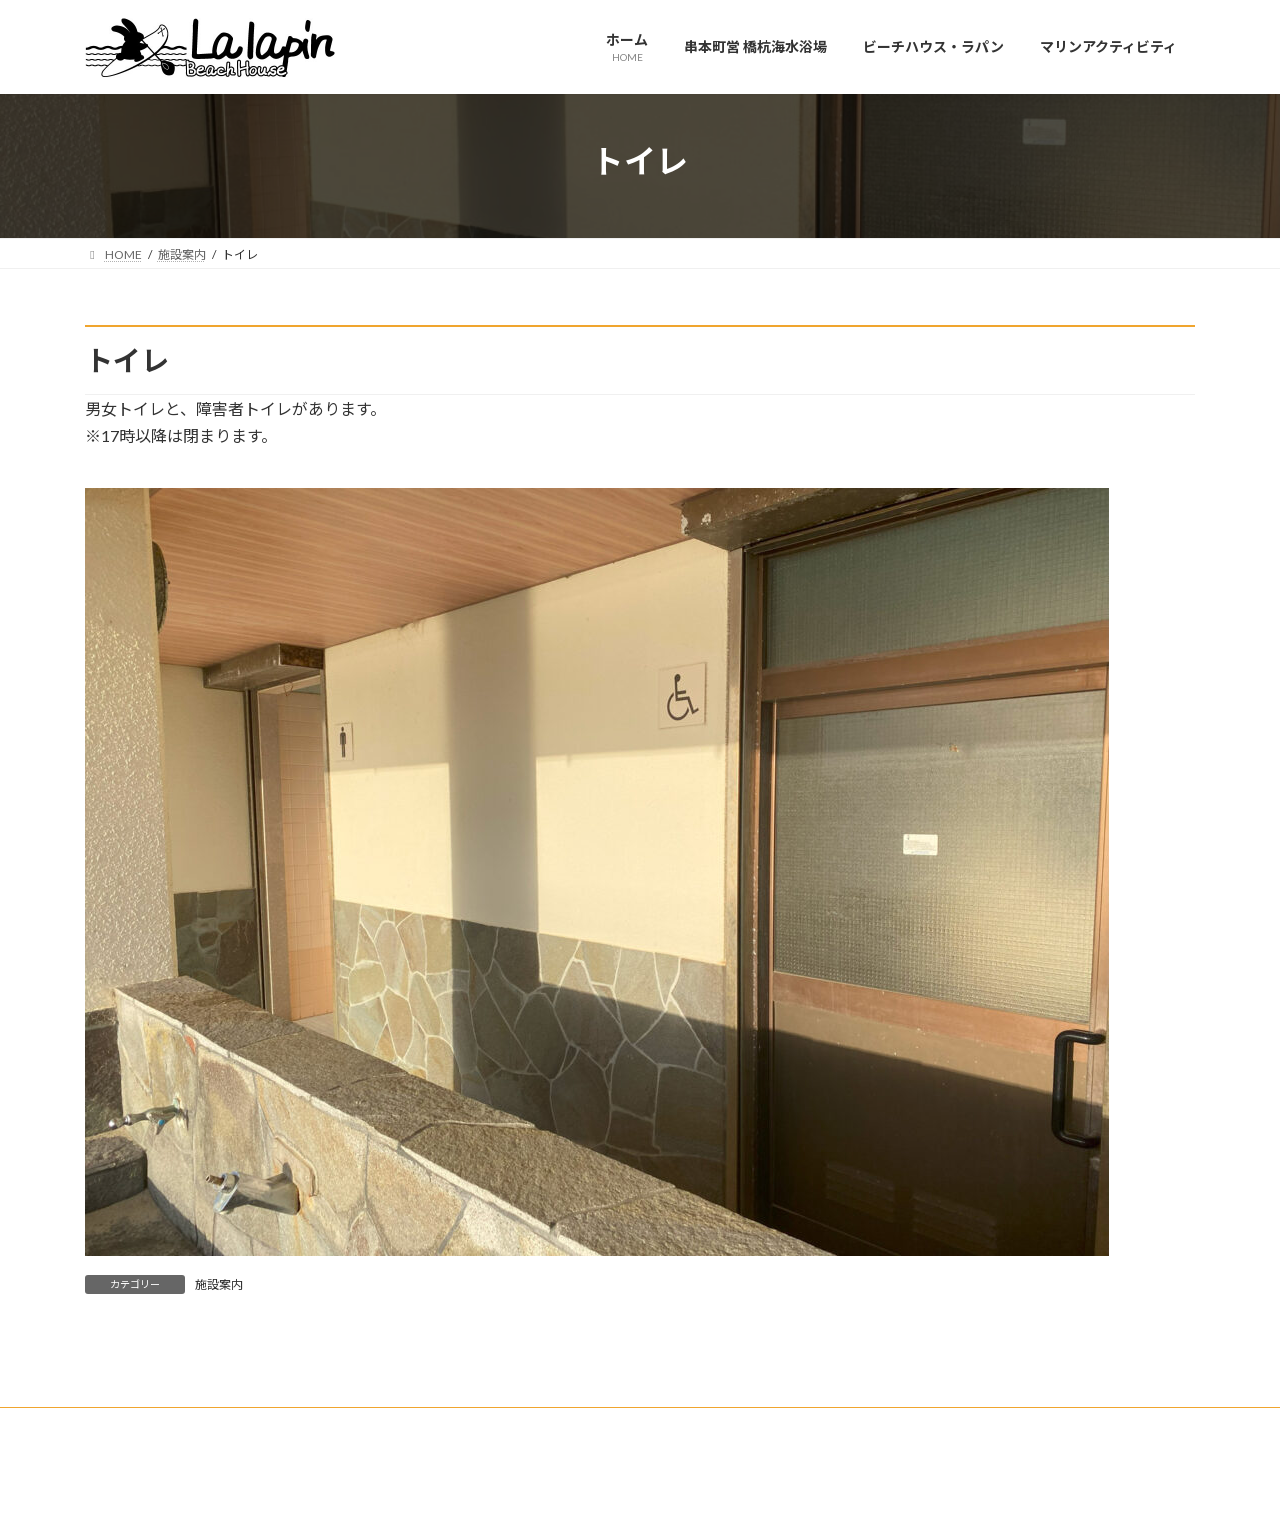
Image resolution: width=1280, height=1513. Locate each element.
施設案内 (219, 1284)
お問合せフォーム (152, 1425)
